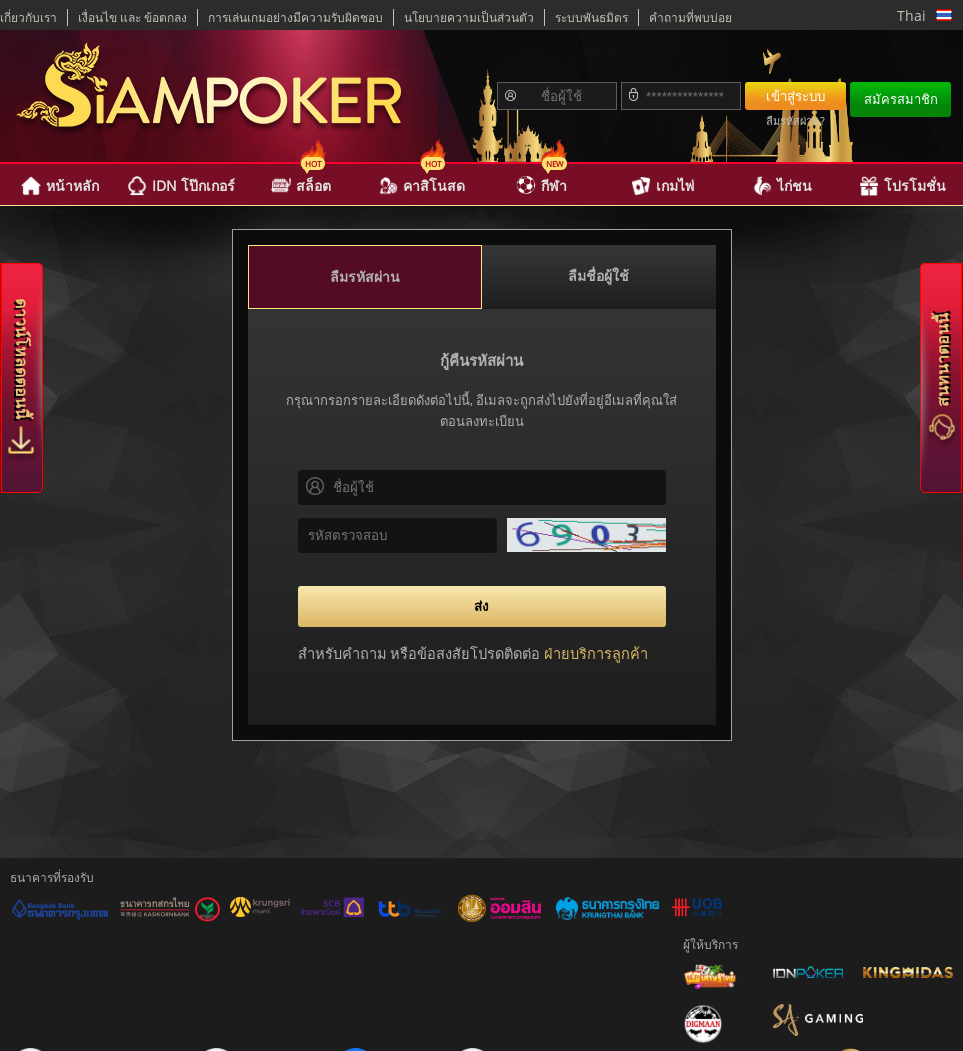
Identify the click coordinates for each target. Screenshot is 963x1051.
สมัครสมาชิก (901, 99)
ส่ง (481, 606)
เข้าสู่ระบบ (795, 96)
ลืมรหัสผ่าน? (795, 120)
